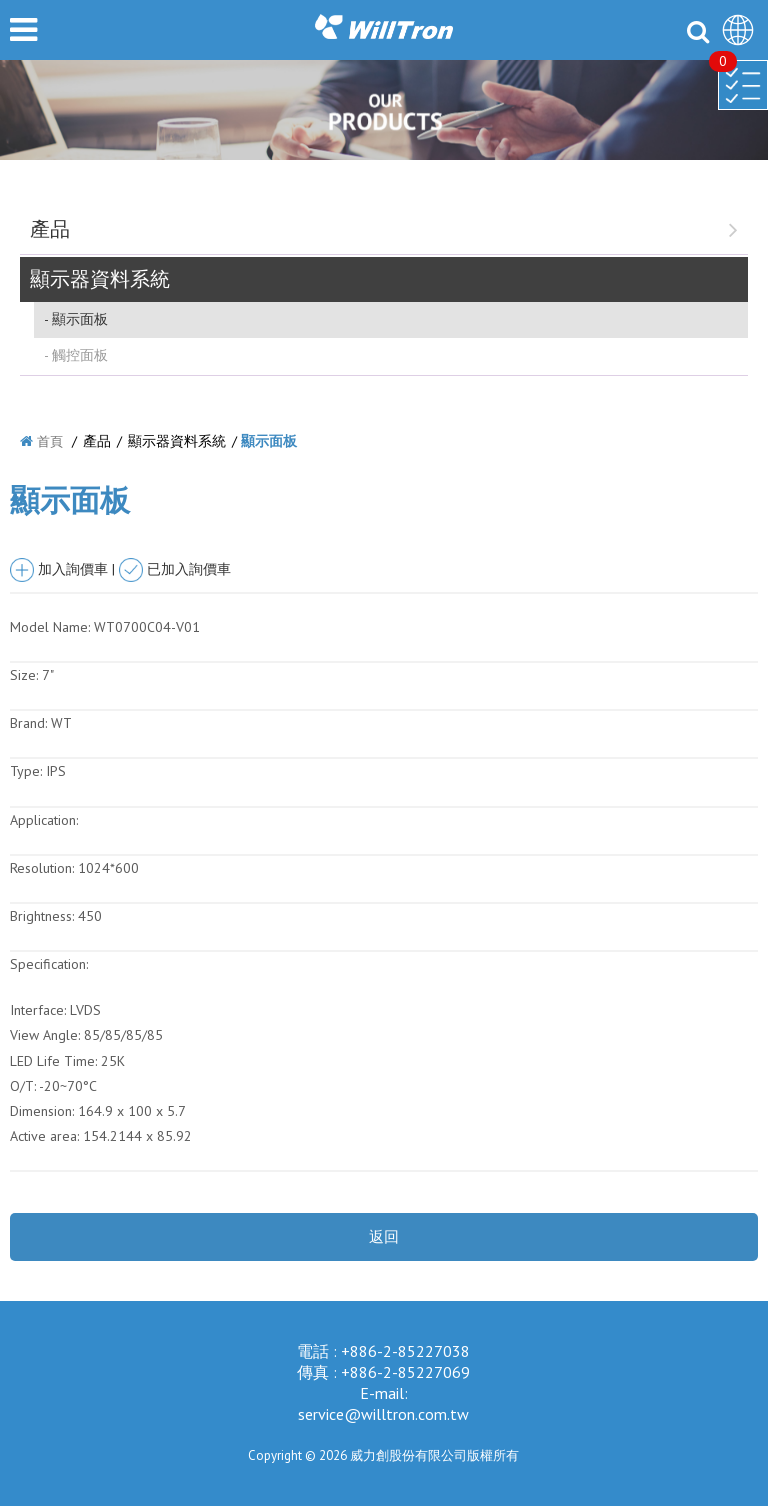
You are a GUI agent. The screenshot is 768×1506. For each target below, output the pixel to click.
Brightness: (42, 916)
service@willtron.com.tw (383, 1414)
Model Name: (50, 627)
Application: (44, 820)
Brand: (28, 723)
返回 (384, 1236)
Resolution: (42, 868)
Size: (24, 675)
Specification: (49, 964)
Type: (28, 771)
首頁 (50, 441)
